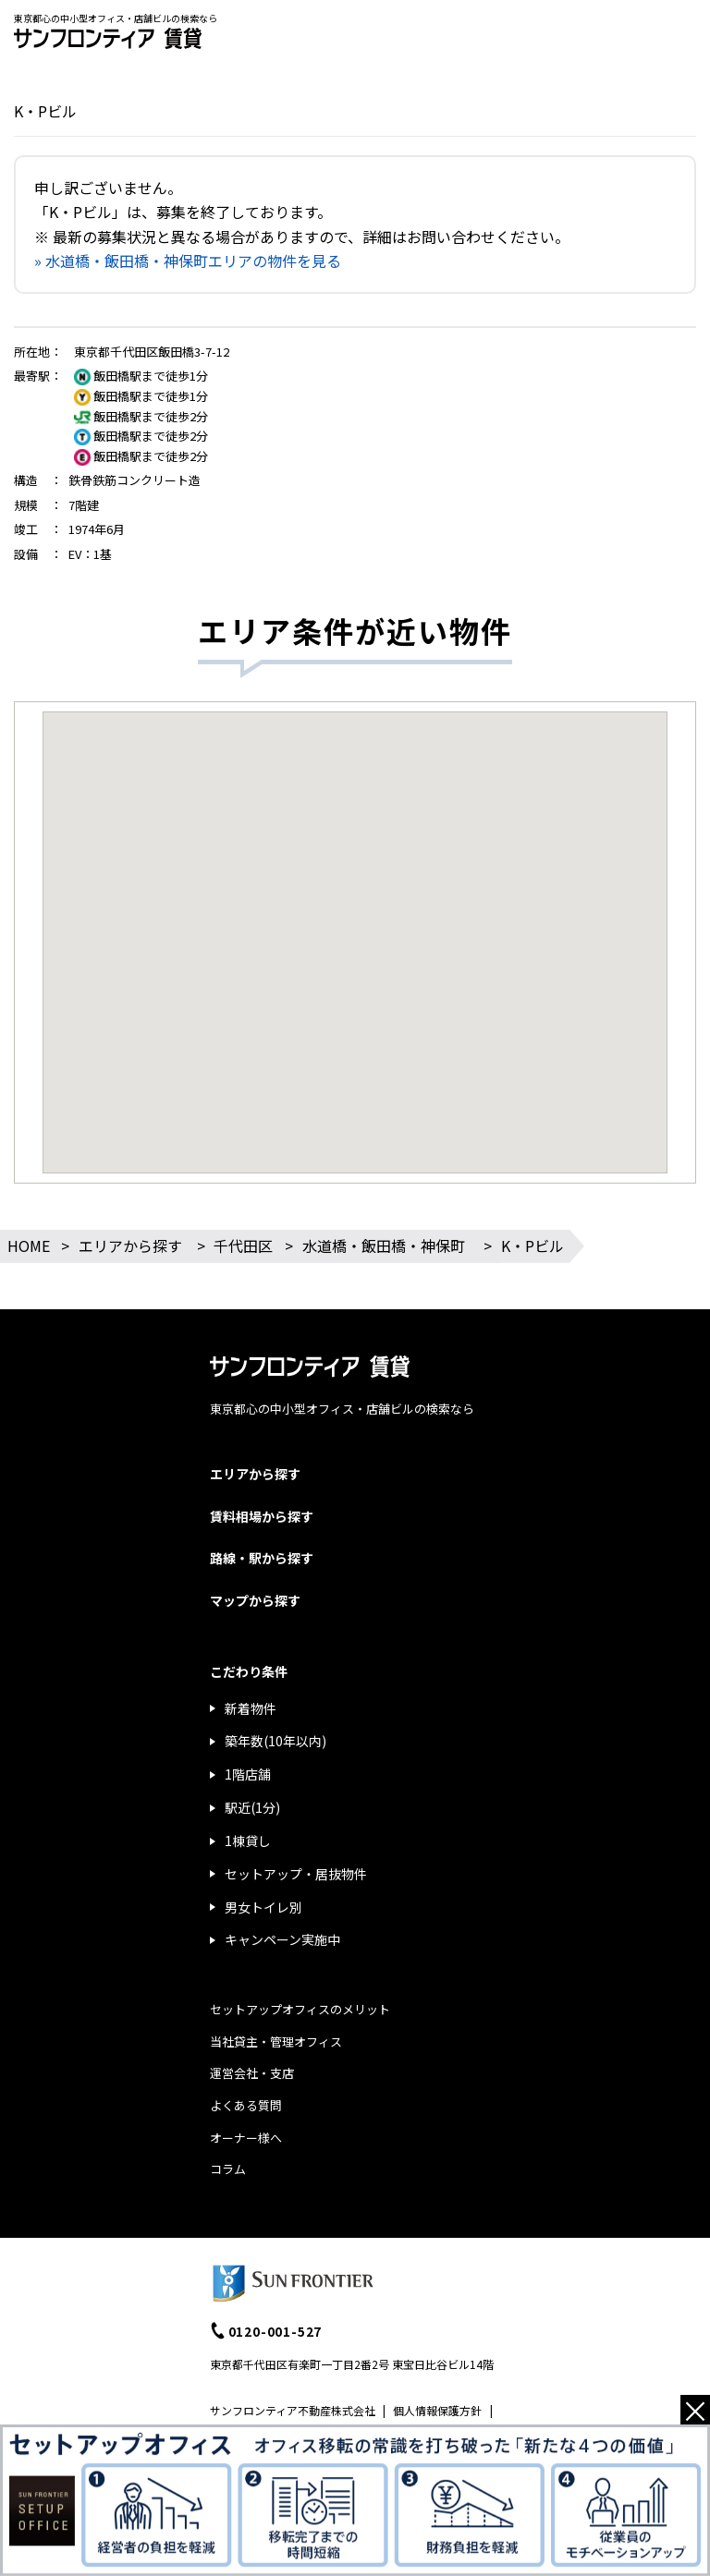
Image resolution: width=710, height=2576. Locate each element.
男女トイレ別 (263, 1907)
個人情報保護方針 (437, 2410)
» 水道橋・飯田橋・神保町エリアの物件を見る (187, 260)
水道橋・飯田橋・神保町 (383, 1245)
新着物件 (250, 1708)
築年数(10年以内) (275, 1741)
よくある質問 (246, 2105)
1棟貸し (248, 1840)
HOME (28, 1245)
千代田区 (243, 1245)
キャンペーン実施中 (282, 1939)
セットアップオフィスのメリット (300, 2009)
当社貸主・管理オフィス (276, 2041)
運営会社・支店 (252, 2073)
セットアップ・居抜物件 (296, 1874)
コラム (228, 2169)
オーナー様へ (246, 2137)
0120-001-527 (275, 2331)
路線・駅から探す (261, 1558)
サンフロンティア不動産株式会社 (292, 2410)
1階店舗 (248, 1774)
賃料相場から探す (261, 1516)
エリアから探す (130, 1245)
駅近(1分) (252, 1807)
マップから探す (255, 1600)
